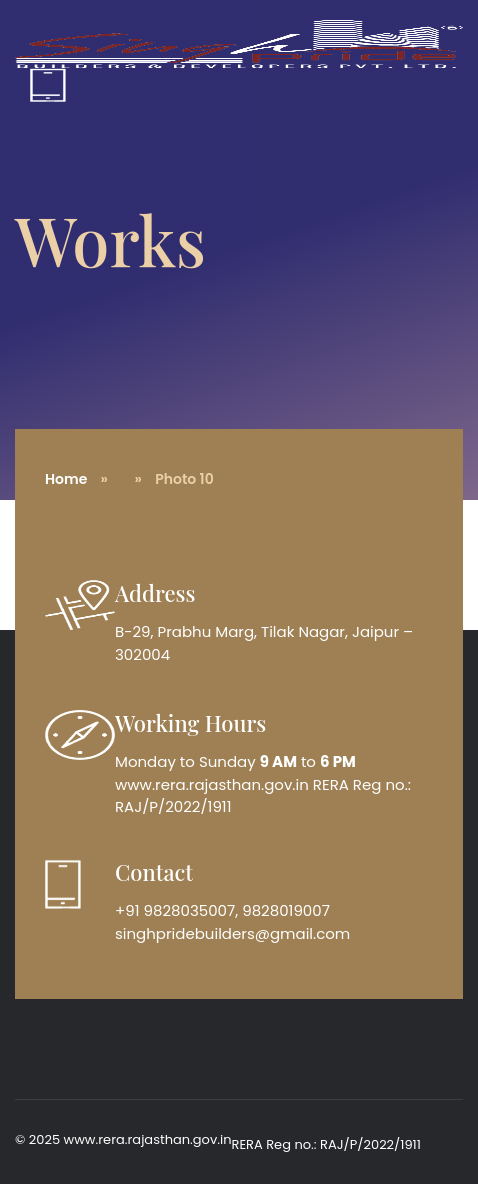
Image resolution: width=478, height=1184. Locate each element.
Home (66, 479)
